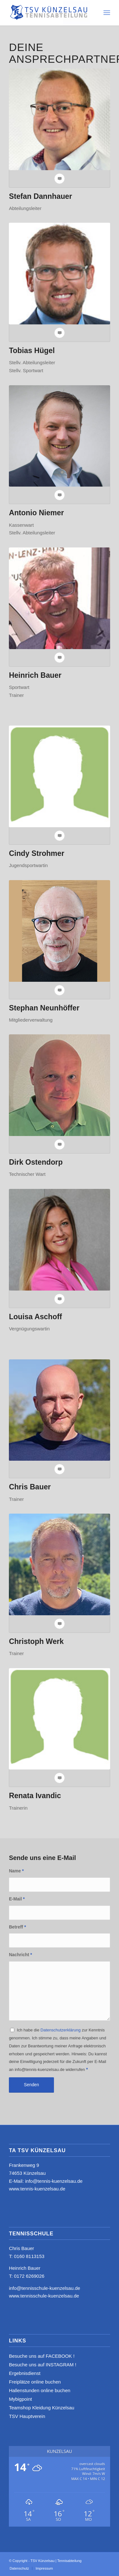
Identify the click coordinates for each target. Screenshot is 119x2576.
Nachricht (20, 1954)
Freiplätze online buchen (35, 2381)
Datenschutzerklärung (61, 2030)
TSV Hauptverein (27, 2416)
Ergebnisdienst (24, 2373)
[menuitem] (106, 12)
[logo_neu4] (49, 12)
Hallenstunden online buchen (39, 2390)
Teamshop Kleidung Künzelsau (41, 2407)
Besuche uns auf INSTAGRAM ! (42, 2364)
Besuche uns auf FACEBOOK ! (42, 2356)
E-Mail (17, 1899)
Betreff (17, 1927)
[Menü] (106, 12)
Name (16, 1871)
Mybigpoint (20, 2399)
